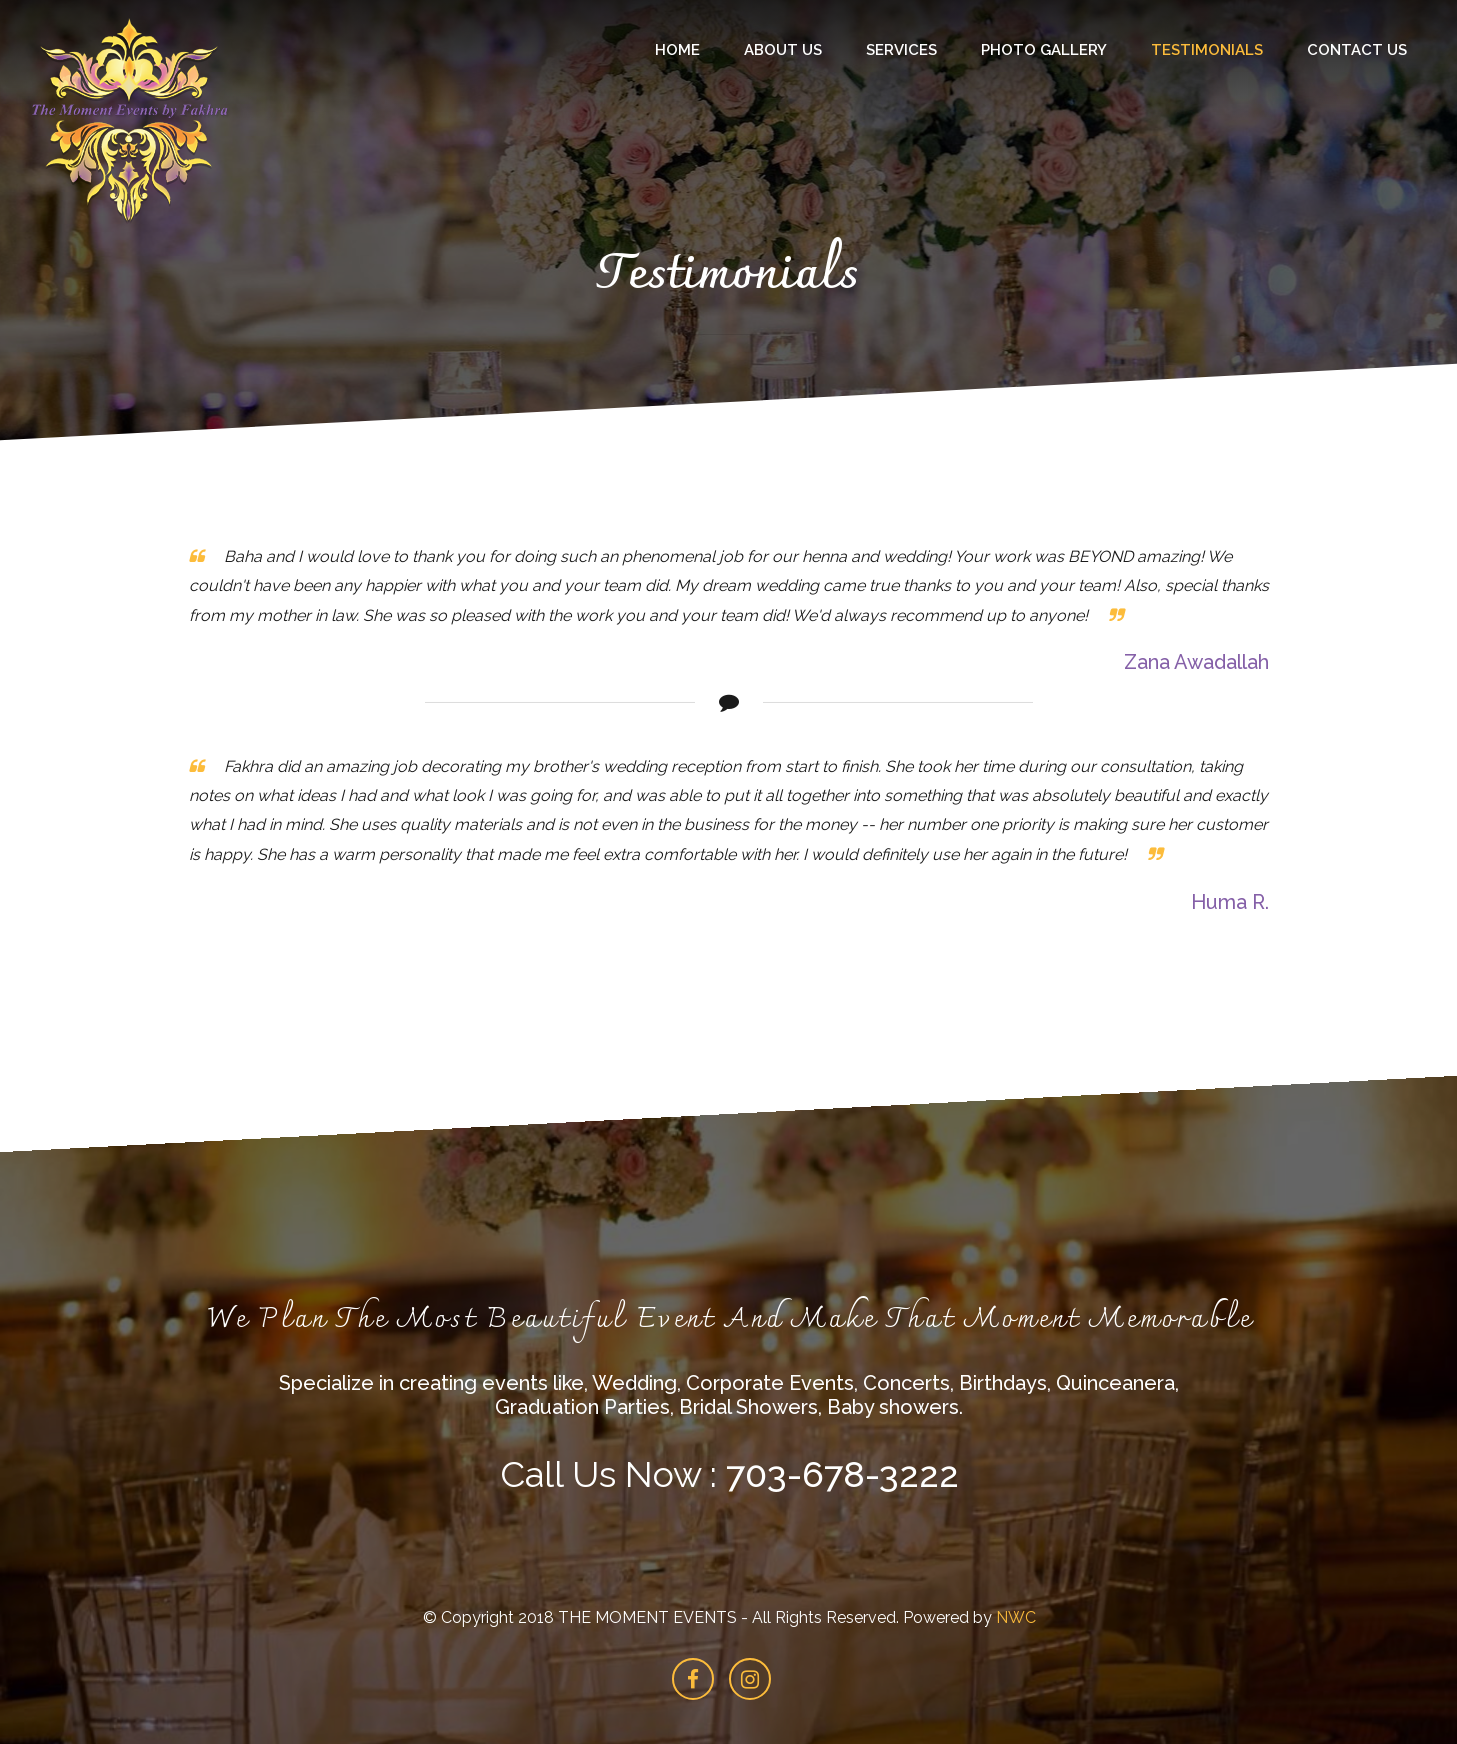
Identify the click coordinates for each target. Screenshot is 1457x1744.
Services (901, 50)
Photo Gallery (1044, 50)
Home (677, 50)
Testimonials (1207, 50)
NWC (1015, 1617)
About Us (783, 50)
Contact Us (1357, 50)
